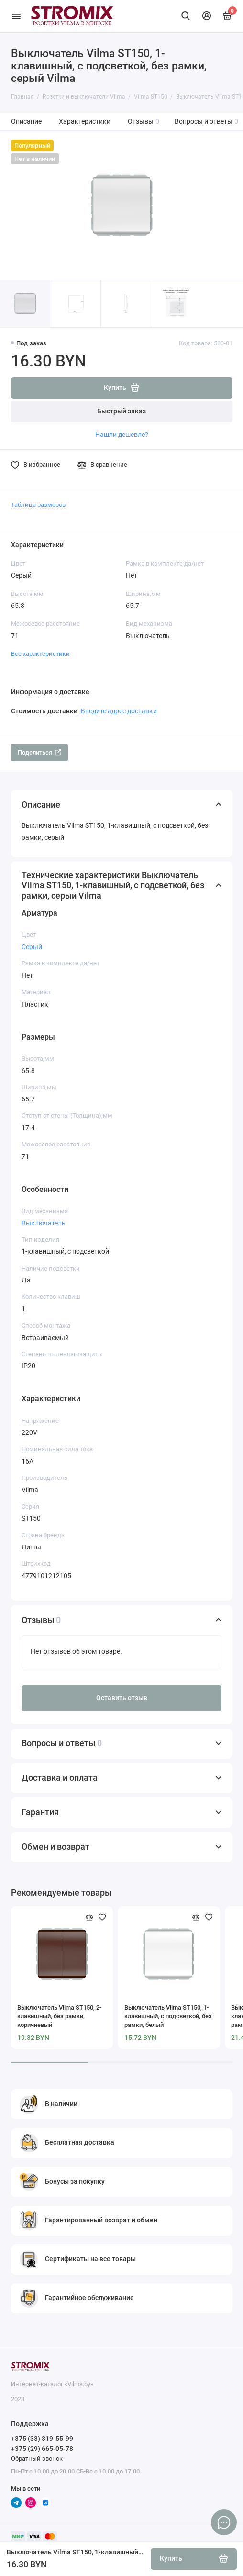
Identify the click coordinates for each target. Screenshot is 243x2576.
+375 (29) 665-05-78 (42, 2448)
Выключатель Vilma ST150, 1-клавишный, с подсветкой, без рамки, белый (168, 2016)
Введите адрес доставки (119, 711)
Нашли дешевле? (121, 434)
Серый (32, 946)
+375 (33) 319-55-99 (42, 2438)
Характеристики (84, 121)
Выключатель (44, 1223)
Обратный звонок (37, 2458)
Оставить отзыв (121, 1698)
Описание (26, 121)
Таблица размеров (38, 504)
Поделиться (39, 752)
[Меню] (16, 16)
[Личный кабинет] (206, 16)
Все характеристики (40, 653)
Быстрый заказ (121, 411)
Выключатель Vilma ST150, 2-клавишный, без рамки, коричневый (59, 2016)
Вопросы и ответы (207, 121)
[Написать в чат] (224, 2522)
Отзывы (144, 121)
